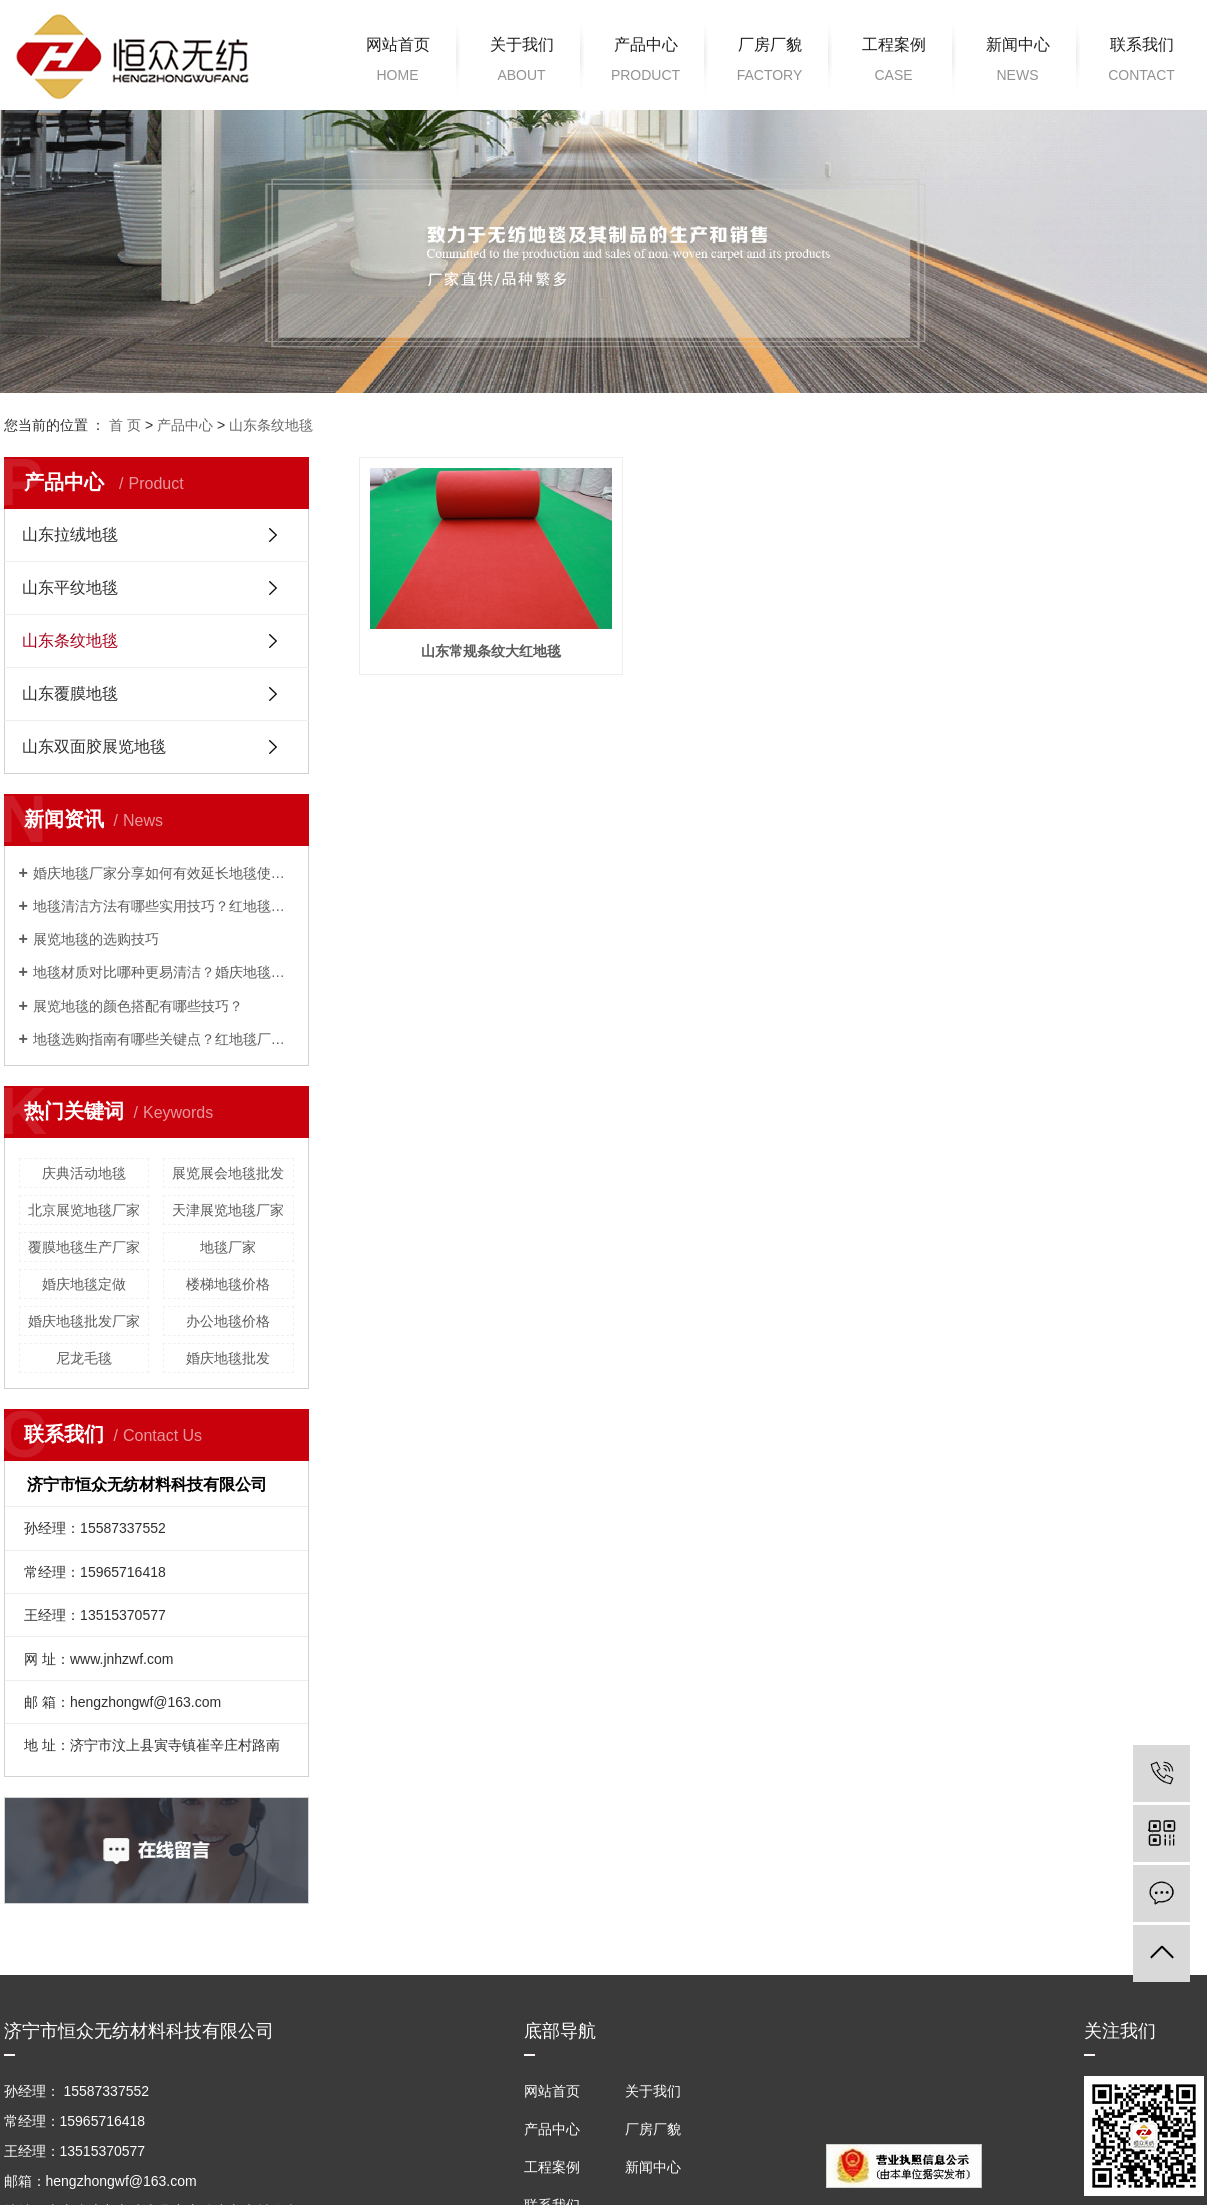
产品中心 (646, 63)
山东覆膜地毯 (70, 693)
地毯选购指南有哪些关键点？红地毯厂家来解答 (163, 1039)
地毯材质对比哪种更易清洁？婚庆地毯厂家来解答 (163, 972)
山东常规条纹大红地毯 (492, 652)
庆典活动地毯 (84, 1173)
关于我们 (522, 63)
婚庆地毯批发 (228, 1358)
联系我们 (1142, 63)
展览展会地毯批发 (228, 1173)
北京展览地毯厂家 (84, 1210)
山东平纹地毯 (70, 587)
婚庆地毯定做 (84, 1284)
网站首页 (398, 63)
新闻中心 (1018, 63)
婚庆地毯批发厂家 (84, 1321)
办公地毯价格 (228, 1321)
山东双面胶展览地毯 (94, 746)
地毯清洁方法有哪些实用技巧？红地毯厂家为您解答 (163, 906)
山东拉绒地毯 (70, 534)
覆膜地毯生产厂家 (84, 1247)
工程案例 (894, 63)
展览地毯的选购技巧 (96, 939)
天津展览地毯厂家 (228, 1210)
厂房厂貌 (770, 63)
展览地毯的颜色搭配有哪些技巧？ (138, 1006)
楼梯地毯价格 (228, 1284)
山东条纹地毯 (271, 425)
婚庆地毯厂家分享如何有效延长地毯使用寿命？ (163, 873)
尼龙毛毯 (84, 1358)
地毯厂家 (228, 1247)
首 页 (125, 425)
